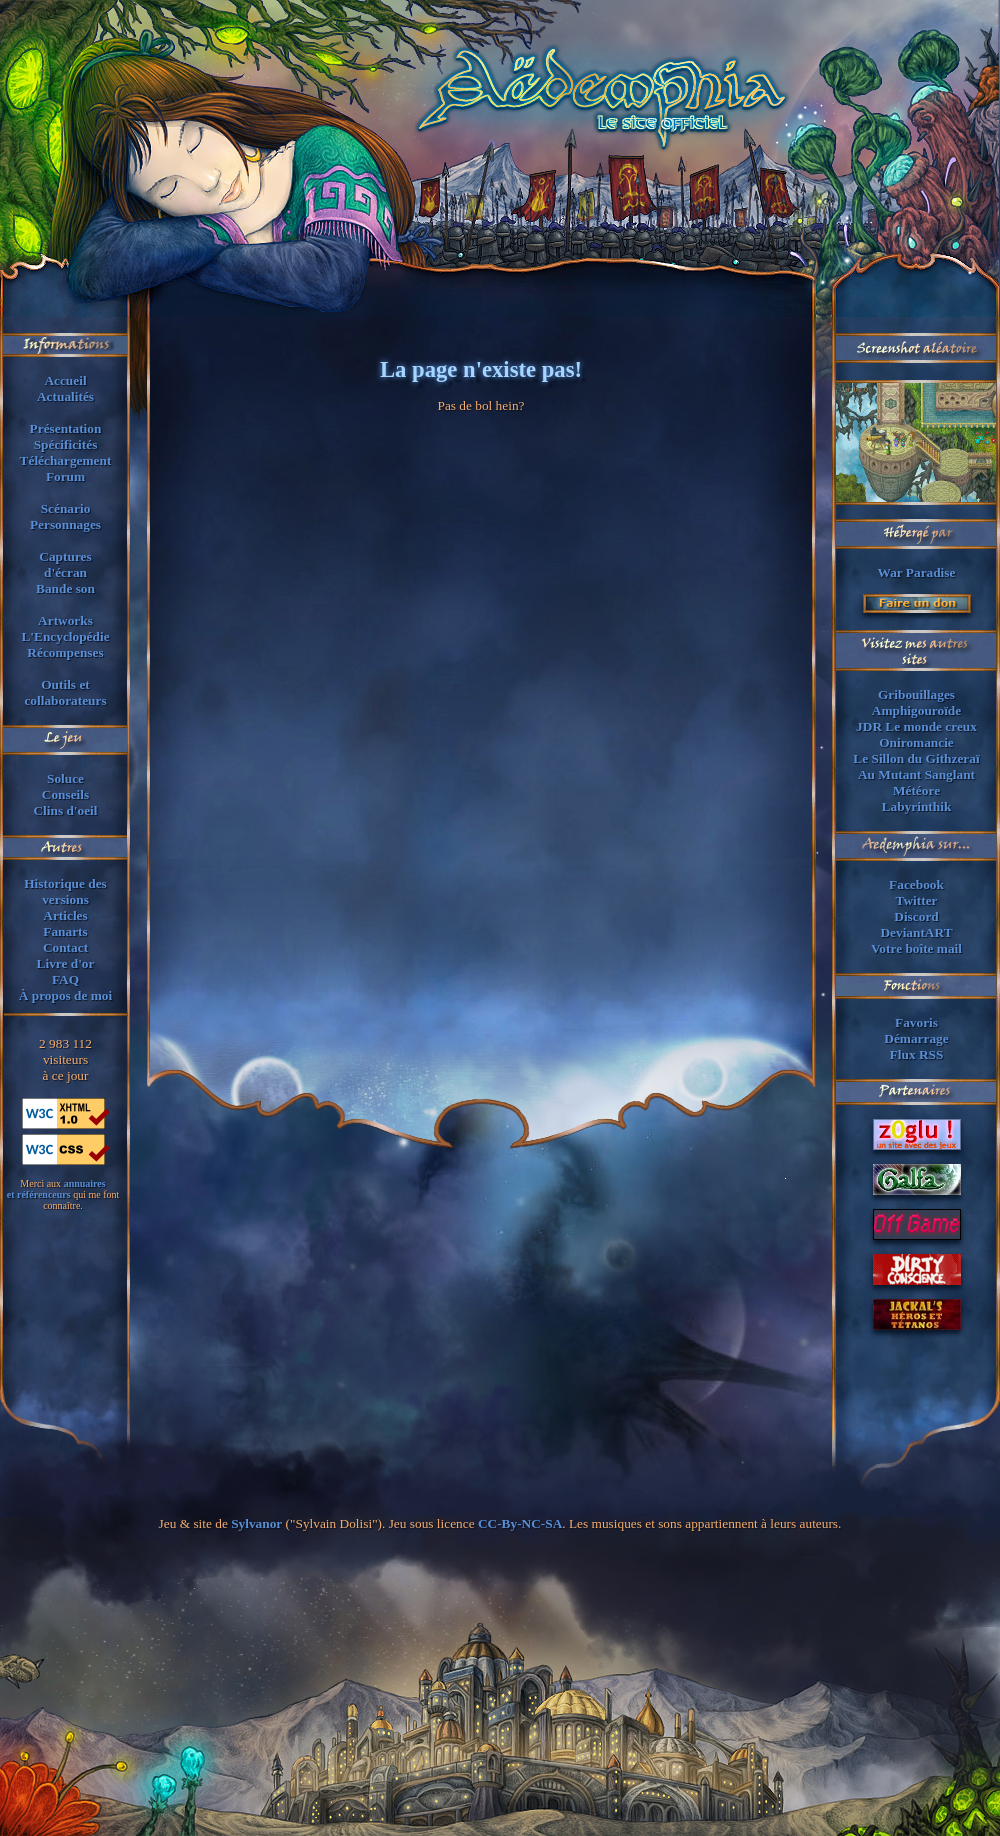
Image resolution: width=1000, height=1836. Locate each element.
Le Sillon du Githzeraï (916, 758)
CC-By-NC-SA (520, 1523)
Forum (65, 476)
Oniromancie (916, 742)
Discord (916, 916)
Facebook (916, 884)
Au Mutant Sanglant (916, 774)
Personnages (65, 524)
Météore (916, 790)
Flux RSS (917, 1054)
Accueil (65, 380)
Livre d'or (66, 963)
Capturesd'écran (65, 564)
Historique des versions (65, 891)
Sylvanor (256, 1523)
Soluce (65, 778)
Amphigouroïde (916, 710)
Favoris (916, 1022)
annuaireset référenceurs (56, 1189)
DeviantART (916, 932)
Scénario (66, 508)
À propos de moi (65, 995)
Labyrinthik (917, 806)
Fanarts (65, 931)
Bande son (65, 588)
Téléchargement (66, 460)
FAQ (65, 979)
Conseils (65, 794)
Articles (65, 915)
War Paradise (917, 572)
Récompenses (65, 652)
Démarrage (916, 1038)
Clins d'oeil (65, 810)
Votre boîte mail (916, 948)
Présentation (66, 428)
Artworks (65, 620)
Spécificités (66, 444)
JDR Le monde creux (916, 726)
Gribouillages (916, 694)
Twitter (917, 900)
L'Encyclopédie (65, 636)
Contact (65, 947)
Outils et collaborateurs (65, 692)
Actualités (65, 396)
